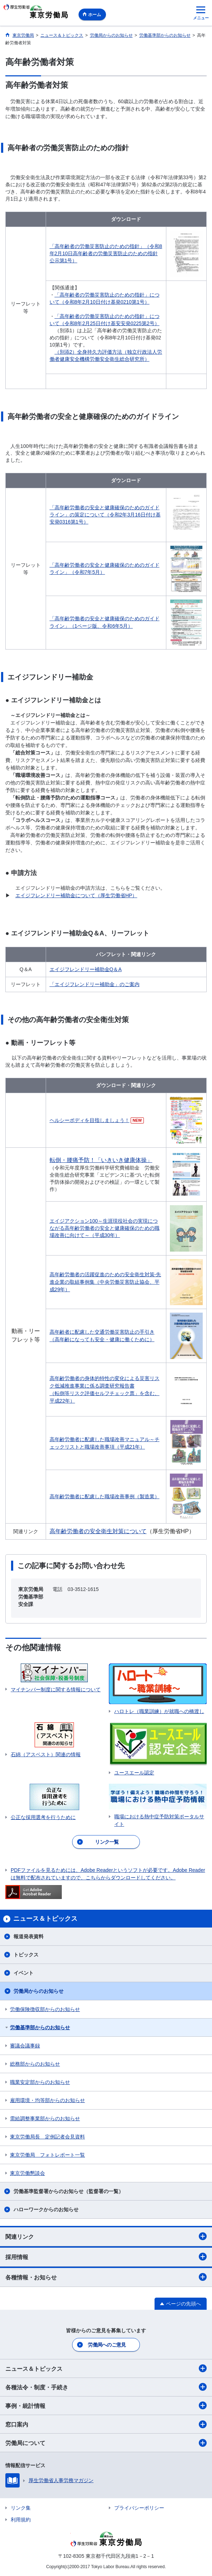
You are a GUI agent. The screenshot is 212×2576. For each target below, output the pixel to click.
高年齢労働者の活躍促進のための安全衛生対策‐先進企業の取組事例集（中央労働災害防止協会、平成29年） (105, 1282)
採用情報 (106, 2257)
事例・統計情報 (106, 2405)
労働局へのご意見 (107, 2345)
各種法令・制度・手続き (106, 2387)
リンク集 (21, 2508)
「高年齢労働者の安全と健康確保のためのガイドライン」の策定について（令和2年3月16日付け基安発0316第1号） (105, 515)
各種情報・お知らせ (106, 2277)
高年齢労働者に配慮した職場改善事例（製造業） (105, 1496)
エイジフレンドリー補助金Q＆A (86, 969)
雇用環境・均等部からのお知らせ (47, 2100)
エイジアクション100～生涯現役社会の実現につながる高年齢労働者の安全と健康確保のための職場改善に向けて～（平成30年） (105, 1228)
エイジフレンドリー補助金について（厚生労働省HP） (76, 895)
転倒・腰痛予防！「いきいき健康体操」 (101, 1160)
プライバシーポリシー (139, 2508)
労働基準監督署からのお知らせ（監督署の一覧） (68, 2191)
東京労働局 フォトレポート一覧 (47, 2155)
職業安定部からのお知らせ (40, 2082)
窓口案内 (106, 2424)
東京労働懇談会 (27, 2173)
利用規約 (21, 2519)
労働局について (106, 2443)
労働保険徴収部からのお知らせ (45, 2009)
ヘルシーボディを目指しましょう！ (90, 1120)
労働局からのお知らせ (39, 1991)
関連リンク (106, 2236)
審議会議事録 (25, 2046)
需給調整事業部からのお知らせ (45, 2118)
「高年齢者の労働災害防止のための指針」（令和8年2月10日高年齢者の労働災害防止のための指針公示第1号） (106, 253)
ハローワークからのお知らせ (46, 2209)
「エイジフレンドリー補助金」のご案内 (95, 984)
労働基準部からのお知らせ (40, 2027)
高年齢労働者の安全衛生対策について (98, 1531)
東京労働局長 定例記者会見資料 (47, 2137)
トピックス (26, 1955)
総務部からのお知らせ (35, 2064)
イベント (24, 1973)
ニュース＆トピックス (106, 2368)
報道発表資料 (29, 1936)
